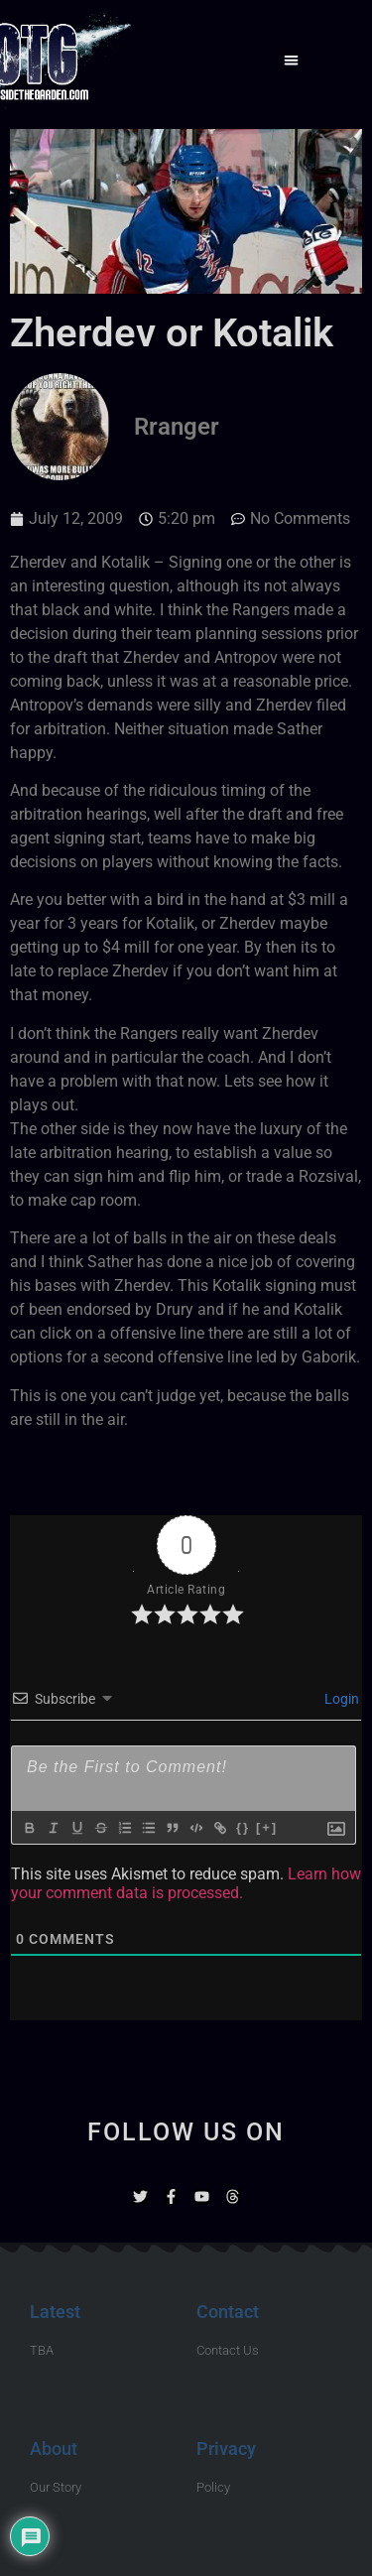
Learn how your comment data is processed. (186, 1883)
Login (340, 1699)
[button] (291, 60)
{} (243, 1827)
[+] (267, 1827)
